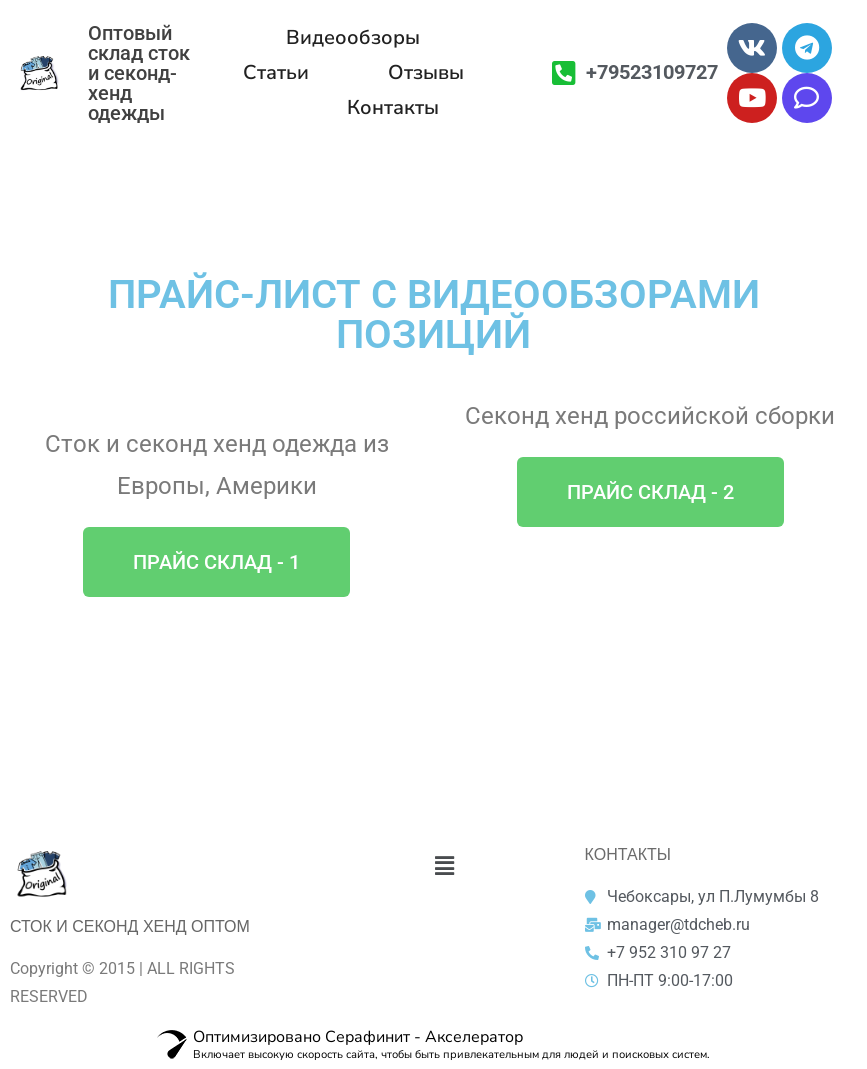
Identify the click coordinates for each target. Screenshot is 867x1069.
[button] (216, 562)
